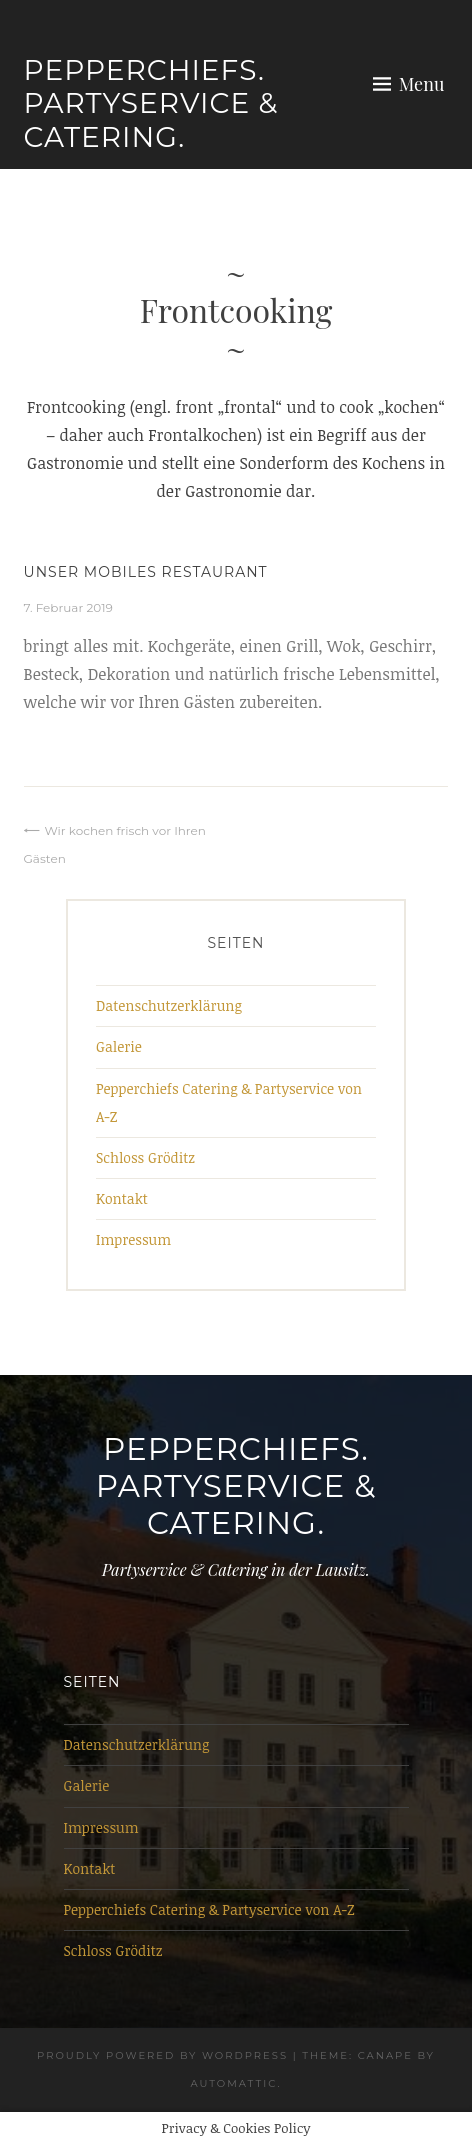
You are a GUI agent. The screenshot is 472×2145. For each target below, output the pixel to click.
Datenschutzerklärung (169, 1005)
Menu (422, 84)
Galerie (119, 1046)
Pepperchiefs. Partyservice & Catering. (151, 103)
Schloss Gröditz (145, 1157)
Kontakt (122, 1198)
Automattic (233, 2083)
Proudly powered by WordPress (162, 2055)
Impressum (133, 1239)
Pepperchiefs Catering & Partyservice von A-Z (209, 1909)
